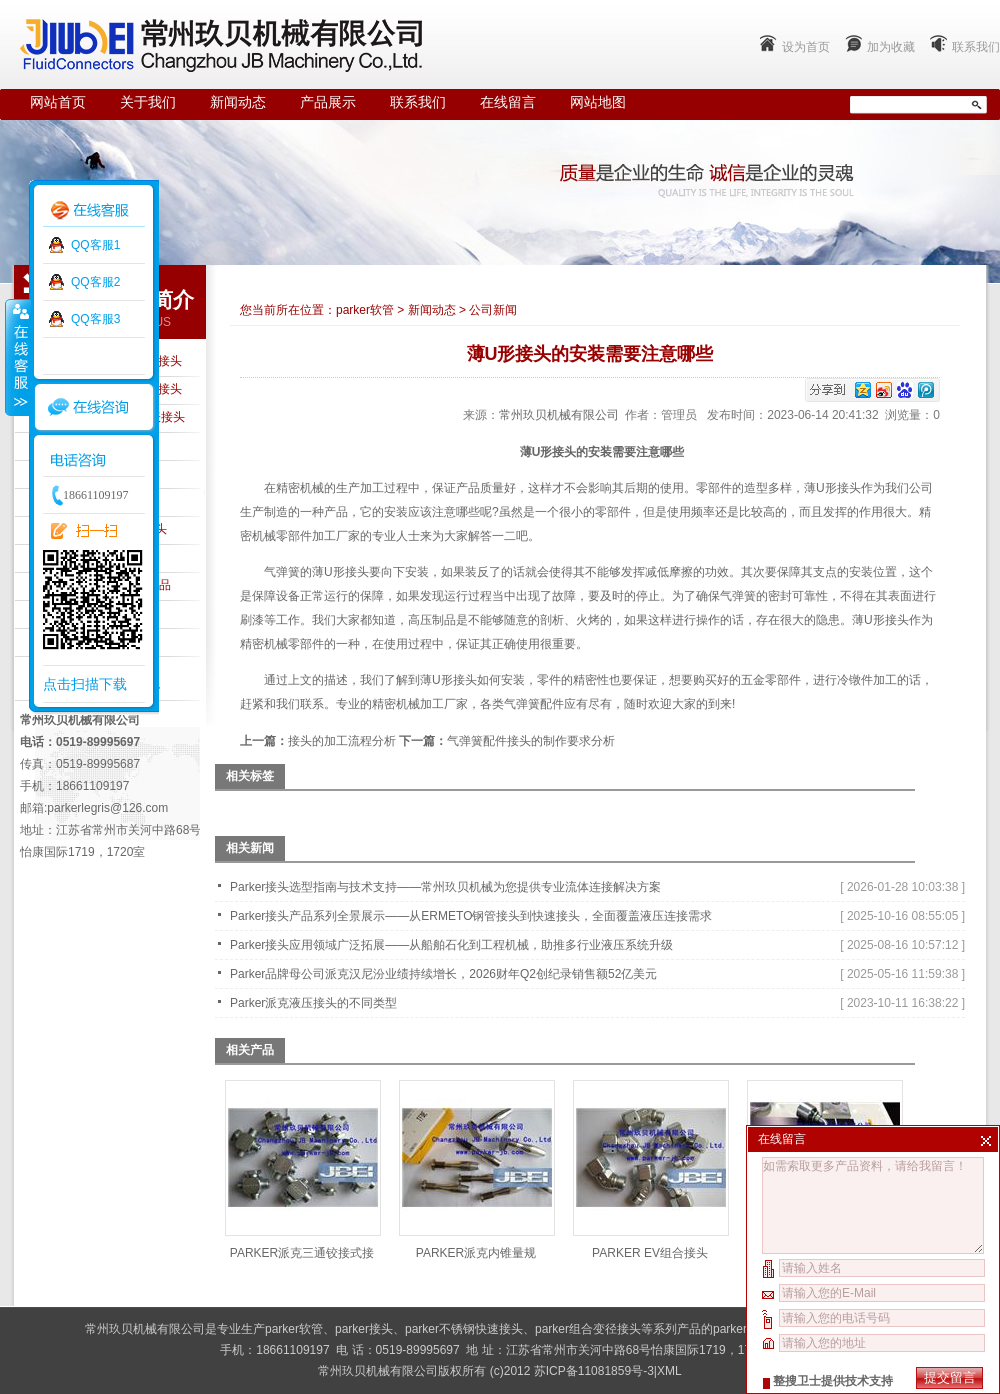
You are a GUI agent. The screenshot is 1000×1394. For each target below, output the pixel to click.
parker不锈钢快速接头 (464, 1329)
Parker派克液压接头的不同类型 (313, 1003)
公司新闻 (493, 310)
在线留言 (508, 102)
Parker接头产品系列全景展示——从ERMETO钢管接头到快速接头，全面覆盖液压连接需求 (471, 916)
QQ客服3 (95, 319)
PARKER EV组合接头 (650, 1253)
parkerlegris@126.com (107, 808)
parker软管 (365, 310)
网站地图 (598, 102)
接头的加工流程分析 (342, 741)
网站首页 (58, 102)
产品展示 (328, 102)
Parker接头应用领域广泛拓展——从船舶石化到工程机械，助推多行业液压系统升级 (451, 945)
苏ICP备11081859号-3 (594, 1371)
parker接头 (364, 1329)
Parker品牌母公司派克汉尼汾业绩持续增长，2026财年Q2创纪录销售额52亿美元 (443, 974)
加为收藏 (891, 47)
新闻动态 (238, 102)
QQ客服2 (95, 282)
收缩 (17, 357)
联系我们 (976, 47)
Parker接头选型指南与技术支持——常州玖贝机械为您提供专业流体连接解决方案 (445, 887)
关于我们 (148, 102)
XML (669, 1371)
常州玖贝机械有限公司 (559, 415)
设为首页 (806, 47)
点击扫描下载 (85, 684)
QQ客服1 (95, 245)
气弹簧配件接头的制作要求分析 (531, 741)
